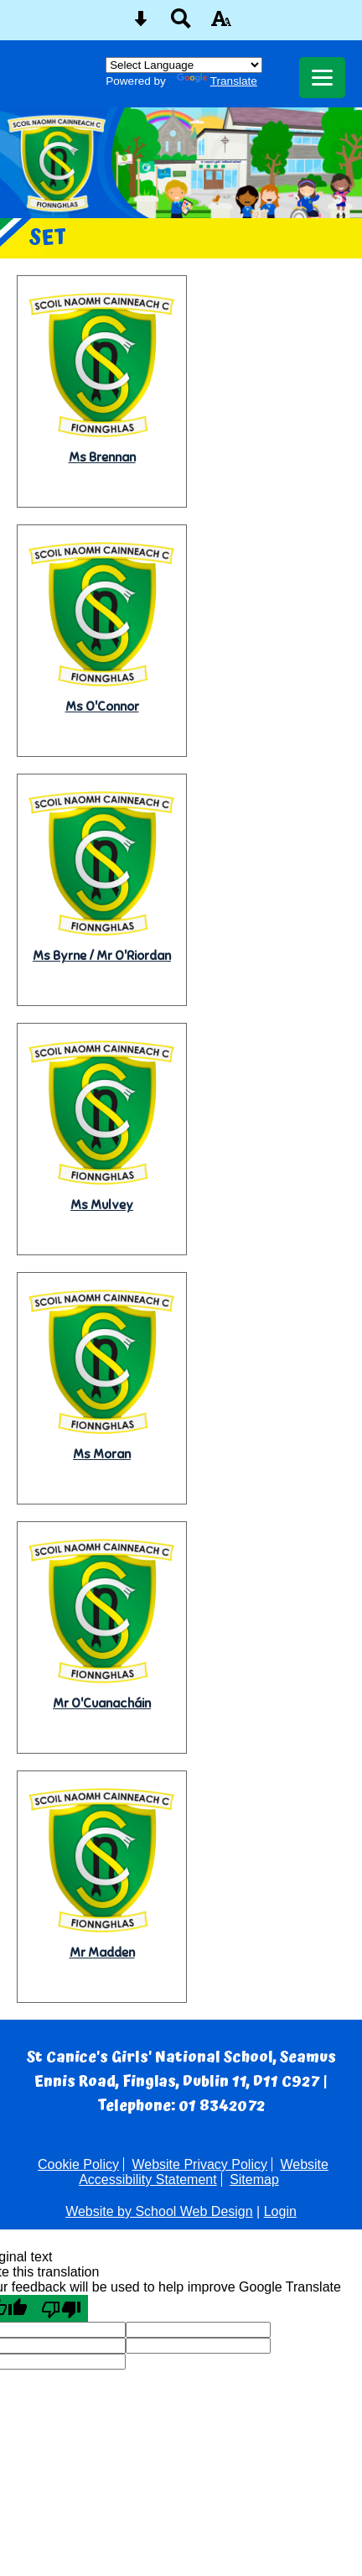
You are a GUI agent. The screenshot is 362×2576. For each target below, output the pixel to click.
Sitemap (254, 2179)
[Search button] (181, 24)
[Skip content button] (140, 24)
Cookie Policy (78, 2164)
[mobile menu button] (322, 77)
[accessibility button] (221, 24)
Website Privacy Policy (199, 2164)
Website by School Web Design (159, 2211)
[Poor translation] (61, 2308)
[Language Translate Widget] (184, 65)
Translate (217, 81)
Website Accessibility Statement (203, 2172)
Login (280, 2211)
